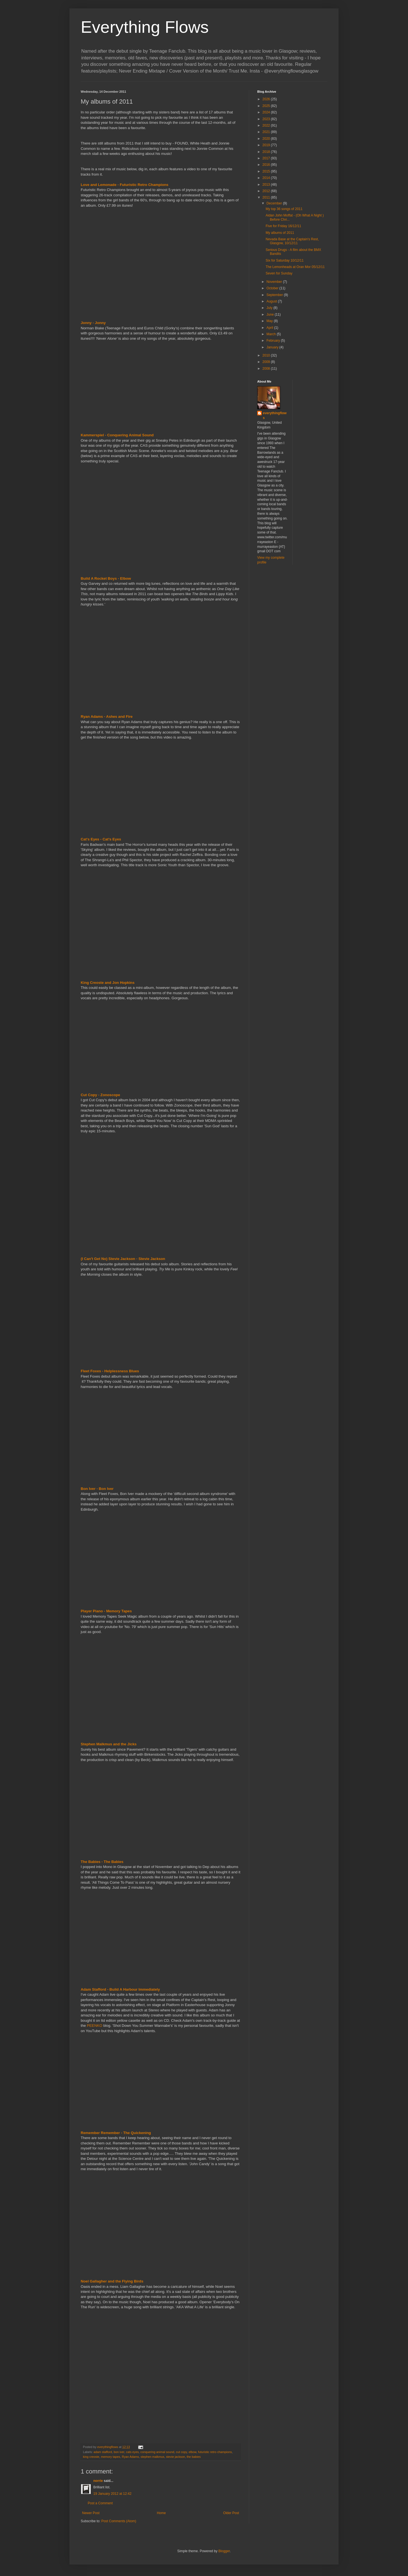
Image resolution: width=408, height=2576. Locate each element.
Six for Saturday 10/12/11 (284, 260)
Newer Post (90, 2513)
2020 (267, 139)
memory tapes (110, 2456)
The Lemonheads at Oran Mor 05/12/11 (295, 267)
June (270, 314)
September (275, 295)
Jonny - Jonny (93, 323)
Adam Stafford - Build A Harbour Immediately (120, 1989)
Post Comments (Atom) (118, 2521)
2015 (267, 171)
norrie (98, 2481)
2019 (267, 145)
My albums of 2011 (280, 233)
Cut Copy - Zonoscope (100, 1095)
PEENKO (94, 2025)
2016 (267, 165)
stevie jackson (175, 2456)
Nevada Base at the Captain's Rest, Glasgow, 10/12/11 (292, 241)
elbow (192, 2452)
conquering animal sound (157, 2452)
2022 (267, 125)
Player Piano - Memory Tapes (106, 1611)
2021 (267, 132)
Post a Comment (100, 2503)
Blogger (224, 2551)
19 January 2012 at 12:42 (112, 2494)
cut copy (181, 2452)
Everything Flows (145, 27)
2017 (267, 158)
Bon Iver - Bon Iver (97, 1489)
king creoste (91, 2456)
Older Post (231, 2513)
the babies (194, 2456)
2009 (267, 362)
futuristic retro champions (215, 2452)
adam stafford (103, 2452)
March (271, 334)
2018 (267, 152)
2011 (267, 197)
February (273, 341)
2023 (267, 119)
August (272, 301)
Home (161, 2513)
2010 (267, 355)
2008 (267, 369)
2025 (267, 106)
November (274, 282)
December (274, 203)
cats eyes (132, 2452)
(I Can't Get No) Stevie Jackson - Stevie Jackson (123, 1259)
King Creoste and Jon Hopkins (108, 982)
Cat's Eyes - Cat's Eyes (101, 839)
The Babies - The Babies (102, 1862)
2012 (267, 191)
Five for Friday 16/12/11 (283, 226)
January (272, 347)
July (269, 308)
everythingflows (275, 415)
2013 (267, 185)
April (270, 328)
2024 (267, 112)
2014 (267, 178)
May (270, 321)
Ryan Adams (130, 2456)
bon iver (119, 2452)
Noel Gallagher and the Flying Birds (112, 2281)
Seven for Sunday (279, 273)
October (272, 288)
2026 (267, 99)
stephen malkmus (152, 2456)
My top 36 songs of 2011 (284, 209)
